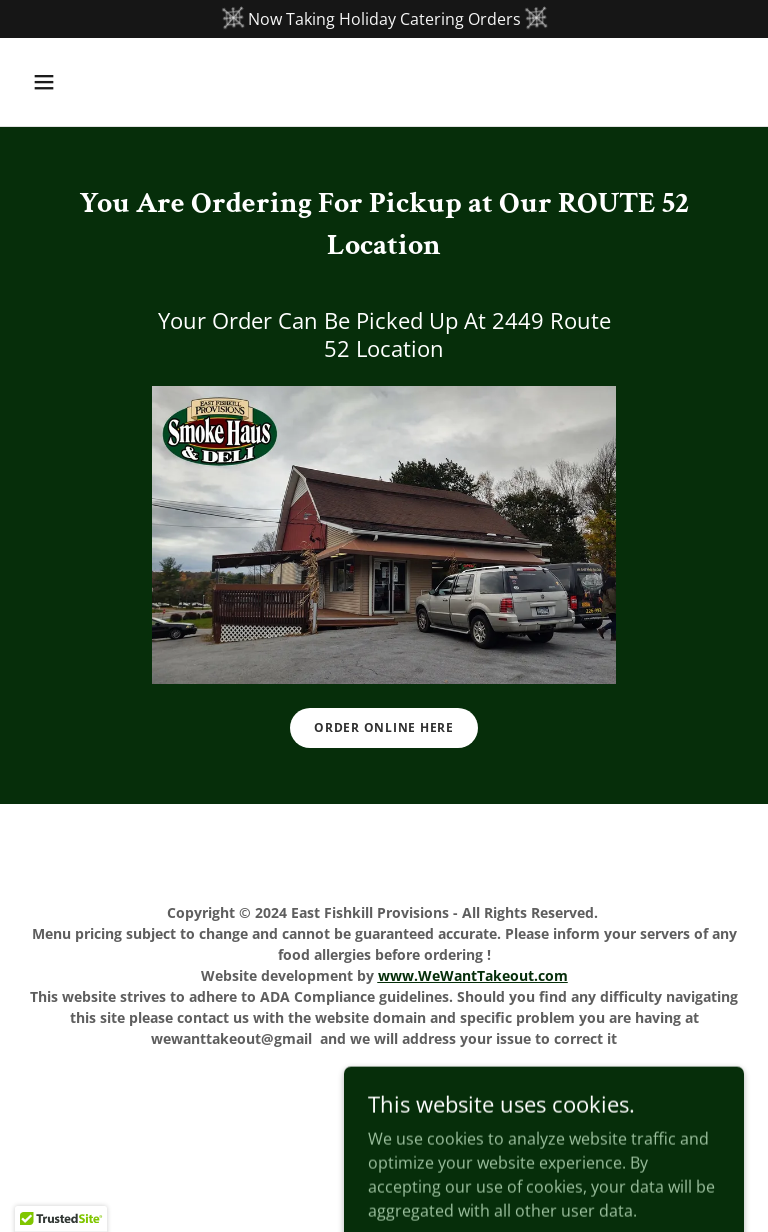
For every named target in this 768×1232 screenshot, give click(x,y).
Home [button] (383, 1092)
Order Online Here (384, 727)
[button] (78, 82)
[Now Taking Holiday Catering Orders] (384, 19)
